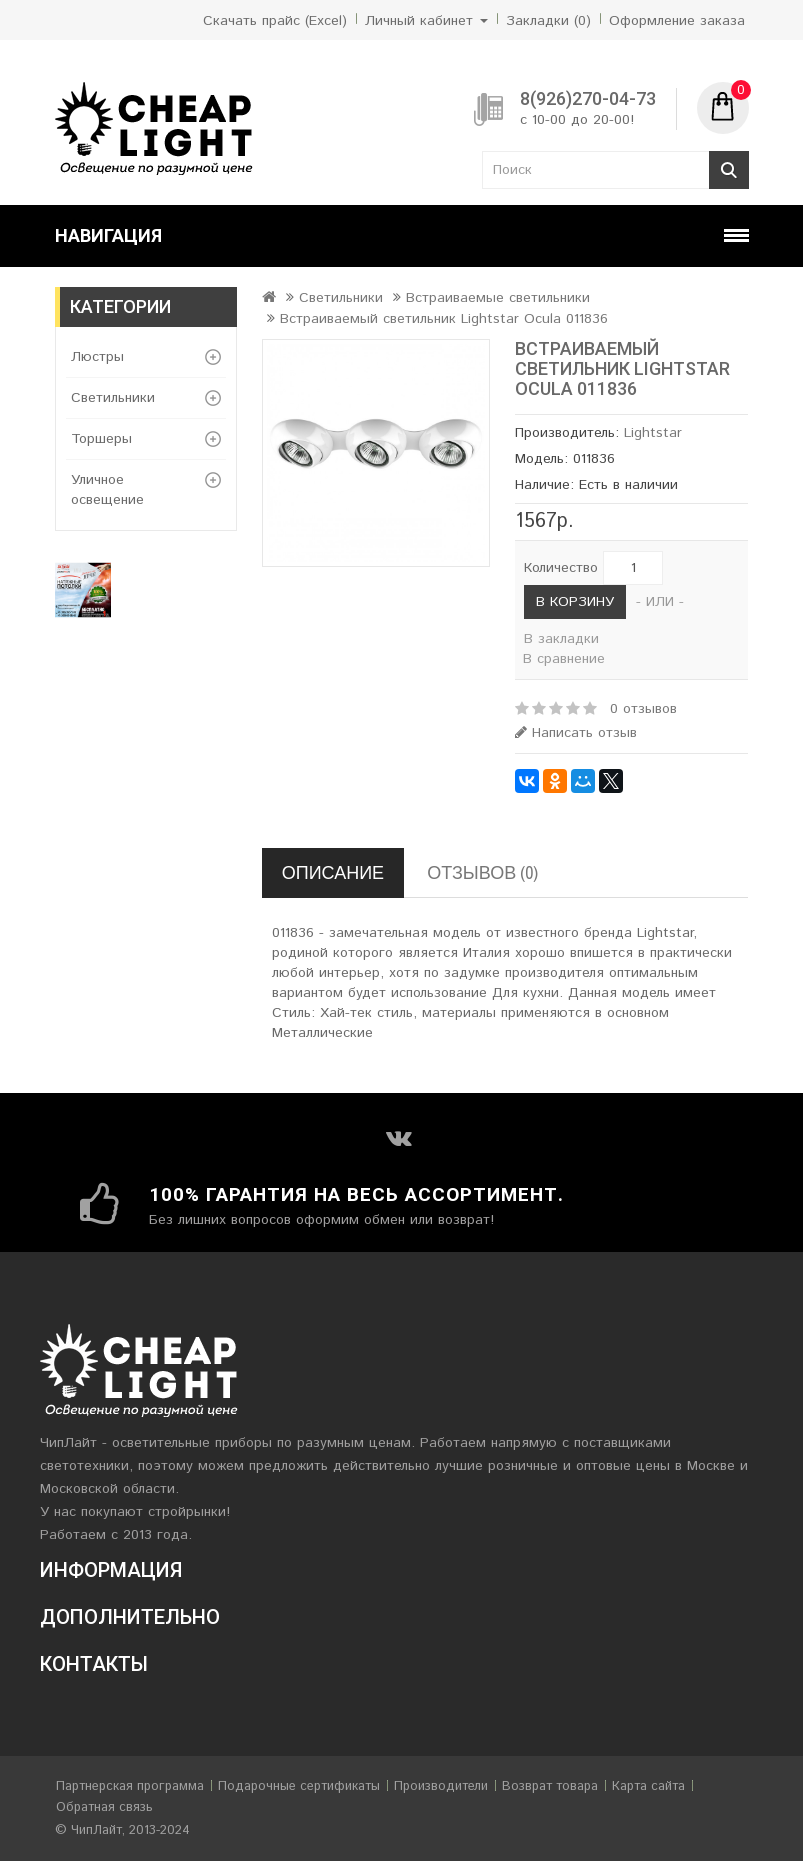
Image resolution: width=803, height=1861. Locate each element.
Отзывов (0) (482, 872)
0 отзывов (643, 709)
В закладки (561, 639)
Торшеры (101, 439)
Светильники (113, 398)
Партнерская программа (130, 1786)
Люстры (97, 357)
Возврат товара (550, 1786)
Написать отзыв (576, 733)
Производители (441, 1786)
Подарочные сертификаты (299, 1786)
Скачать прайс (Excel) (275, 21)
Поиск (729, 170)
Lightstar (653, 433)
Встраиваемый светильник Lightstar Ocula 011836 (444, 319)
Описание (333, 872)
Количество (561, 568)
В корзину (575, 602)
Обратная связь (104, 1807)
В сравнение (564, 659)
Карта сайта (648, 1786)
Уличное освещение (107, 490)
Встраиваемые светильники (498, 298)
